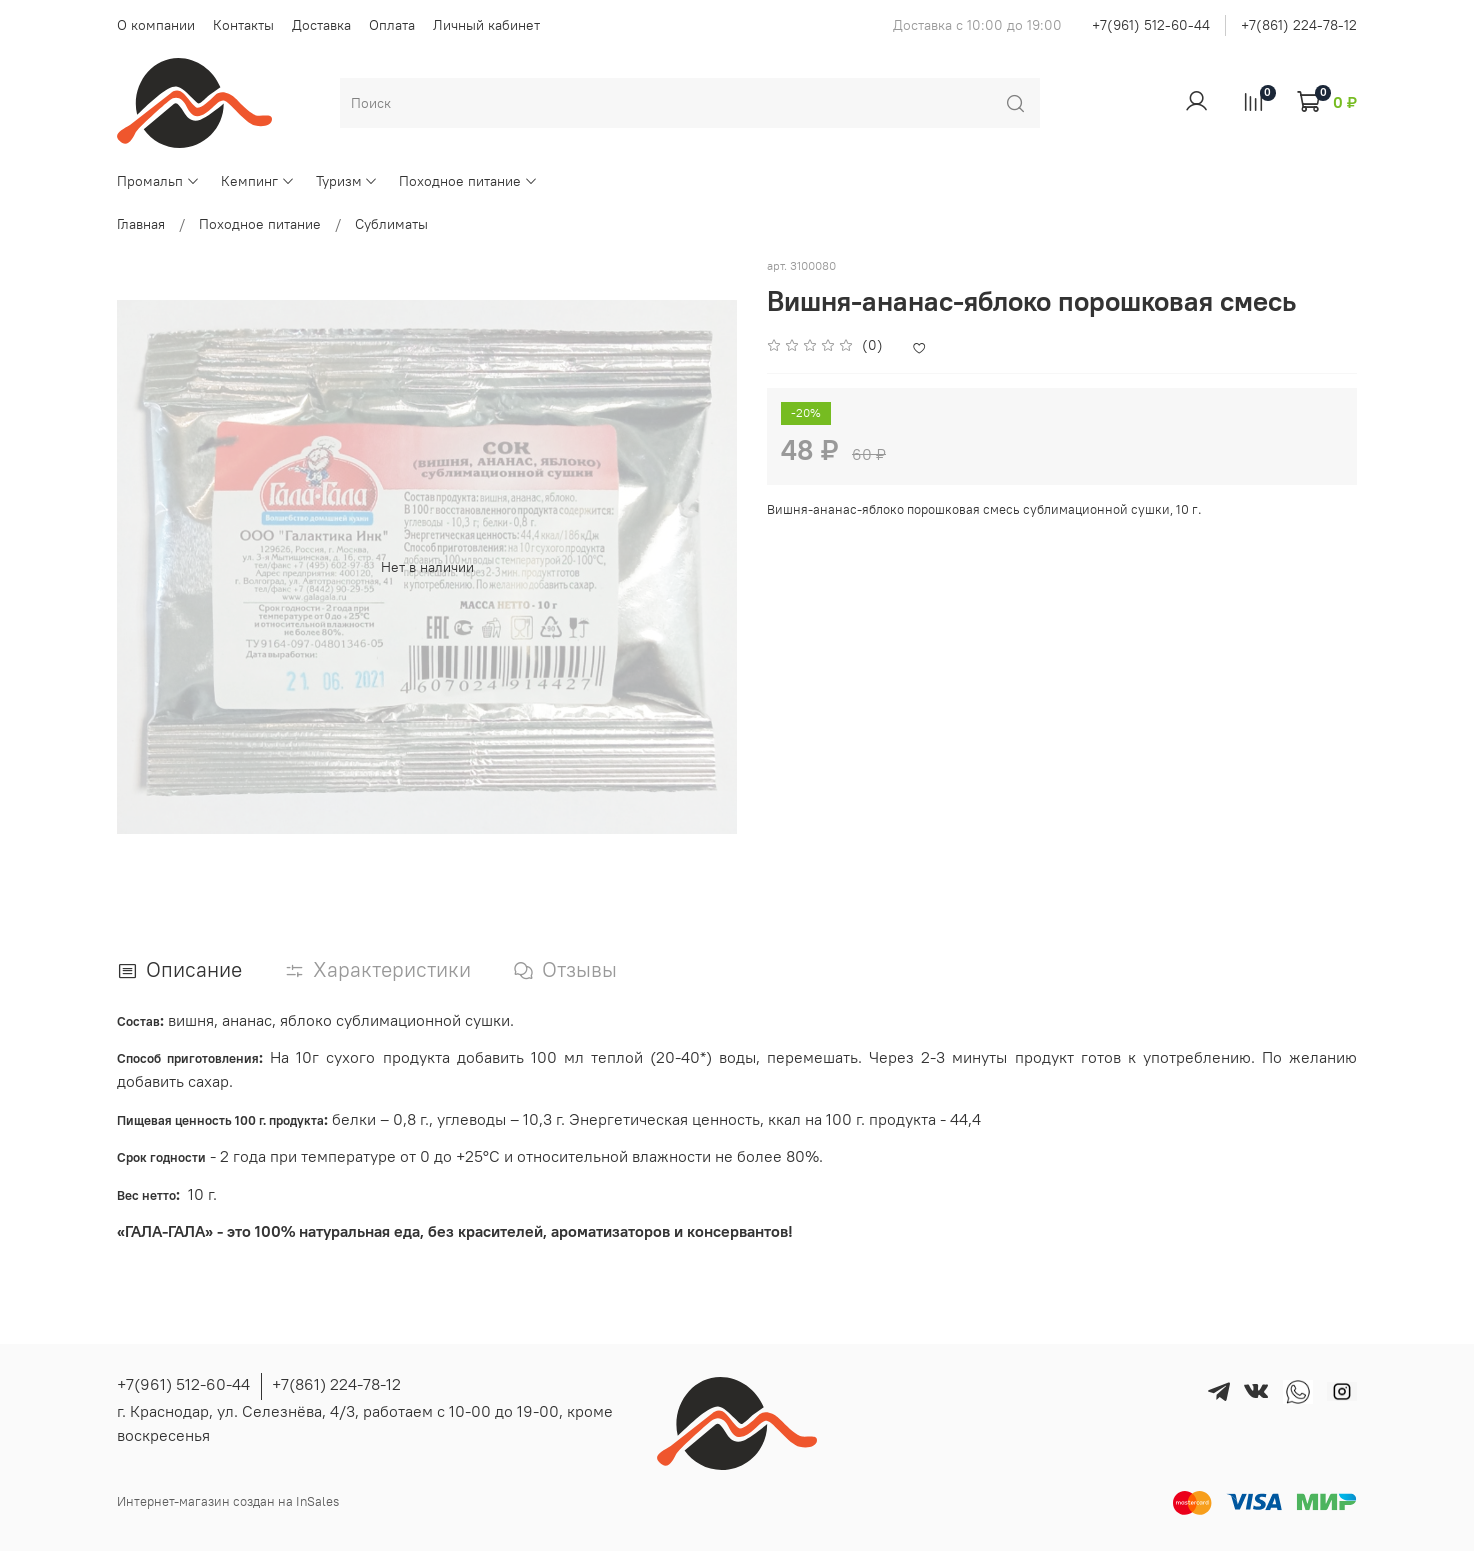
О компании (156, 25)
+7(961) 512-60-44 (1151, 25)
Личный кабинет (486, 25)
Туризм (347, 181)
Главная (141, 224)
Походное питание (468, 181)
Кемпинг (258, 181)
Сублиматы (391, 224)
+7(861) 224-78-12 (1299, 25)
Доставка (321, 25)
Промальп (158, 181)
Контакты (243, 25)
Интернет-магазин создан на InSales (228, 1501)
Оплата (392, 25)
